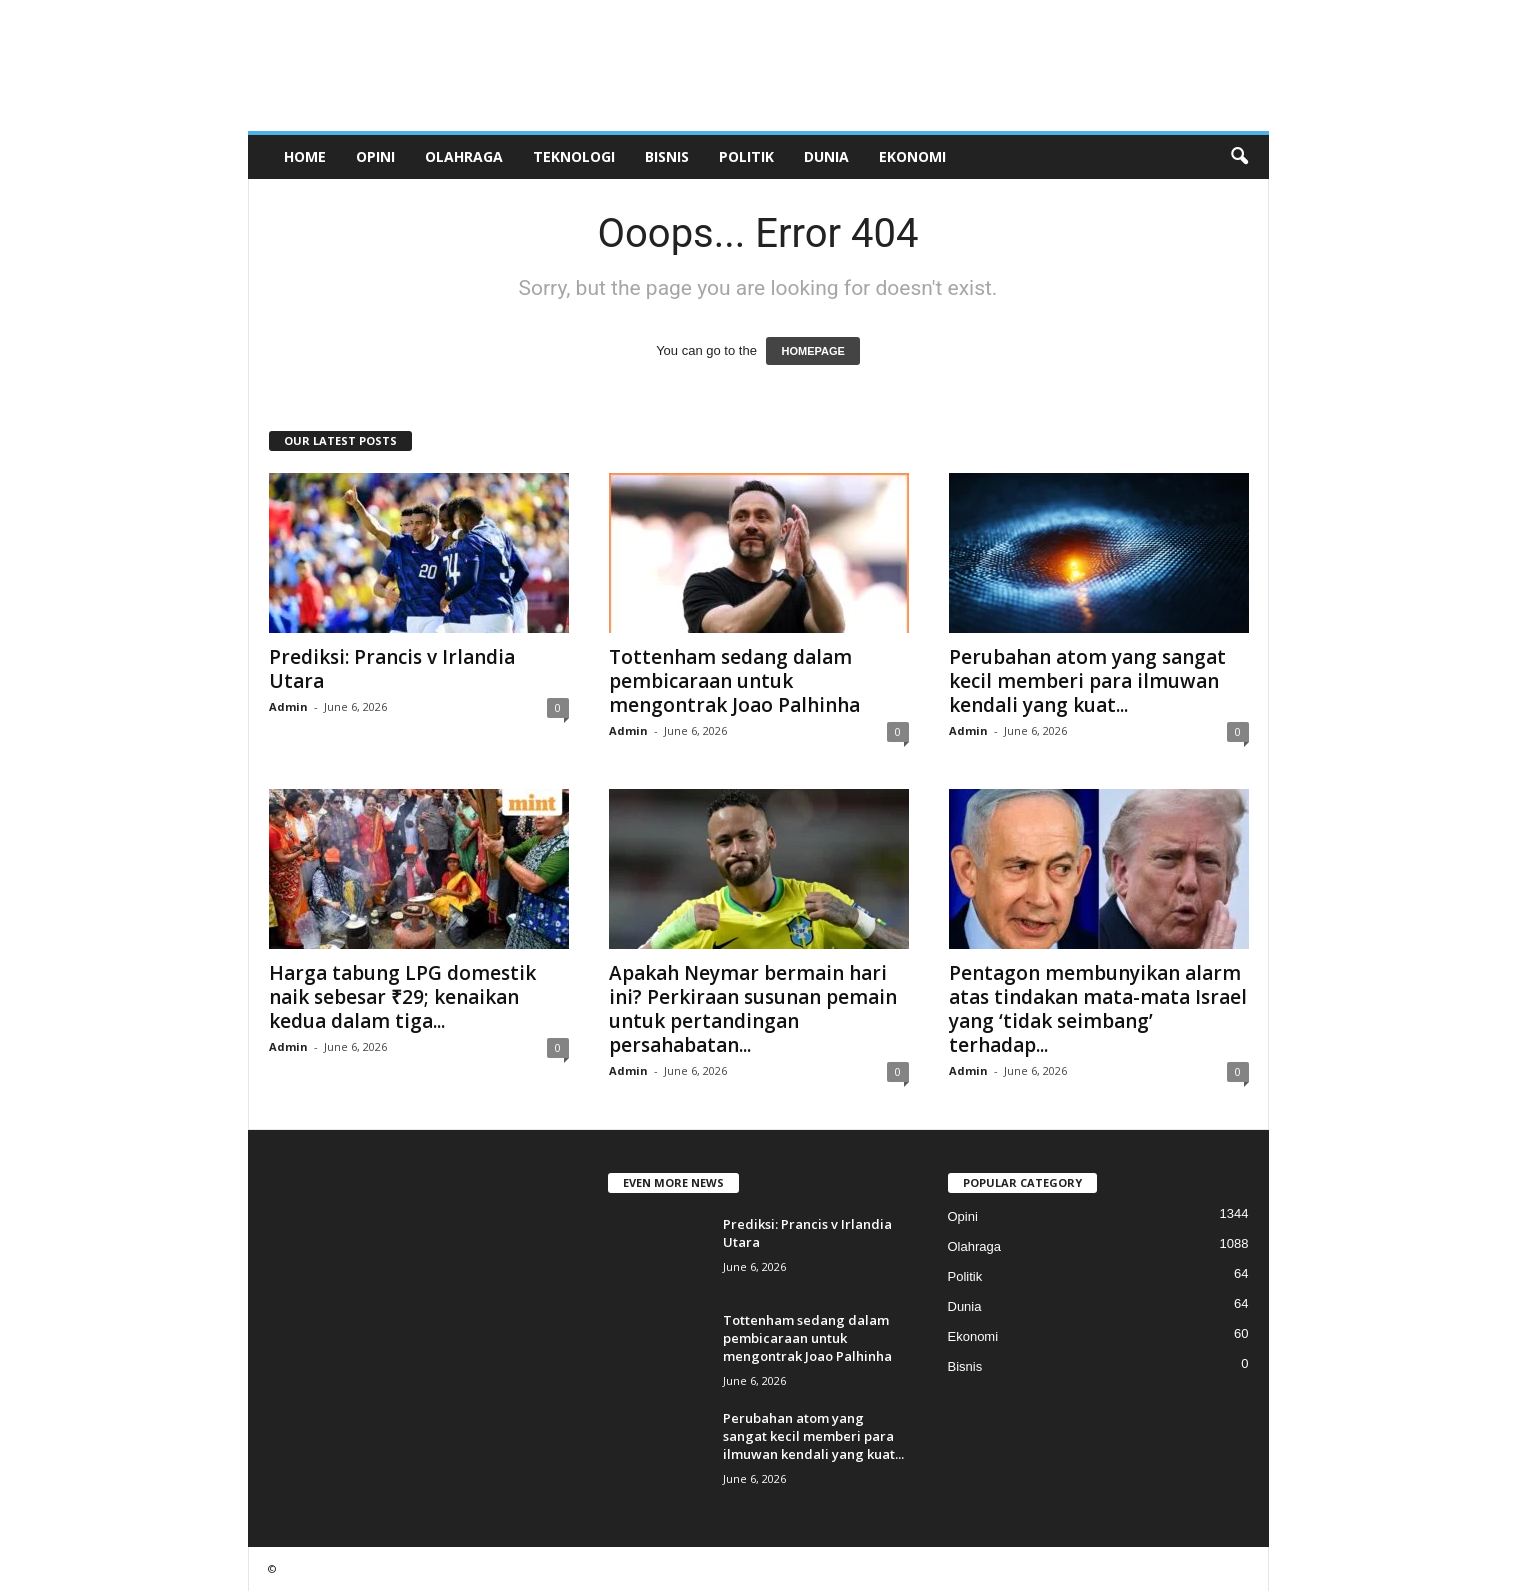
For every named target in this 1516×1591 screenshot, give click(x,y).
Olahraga (464, 156)
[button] (1239, 157)
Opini (375, 156)
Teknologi (574, 156)
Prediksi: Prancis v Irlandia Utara (392, 669)
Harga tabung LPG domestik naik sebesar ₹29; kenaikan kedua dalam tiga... (402, 997)
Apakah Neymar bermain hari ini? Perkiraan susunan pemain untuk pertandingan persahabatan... (753, 1009)
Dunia (826, 156)
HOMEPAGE (812, 351)
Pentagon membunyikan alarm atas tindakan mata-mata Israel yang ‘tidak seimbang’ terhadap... (1098, 1009)
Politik (746, 156)
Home (305, 156)
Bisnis (667, 156)
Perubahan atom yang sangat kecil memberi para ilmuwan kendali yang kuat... (1087, 681)
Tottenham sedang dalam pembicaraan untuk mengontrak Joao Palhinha (734, 681)
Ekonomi (912, 156)
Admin (288, 706)
